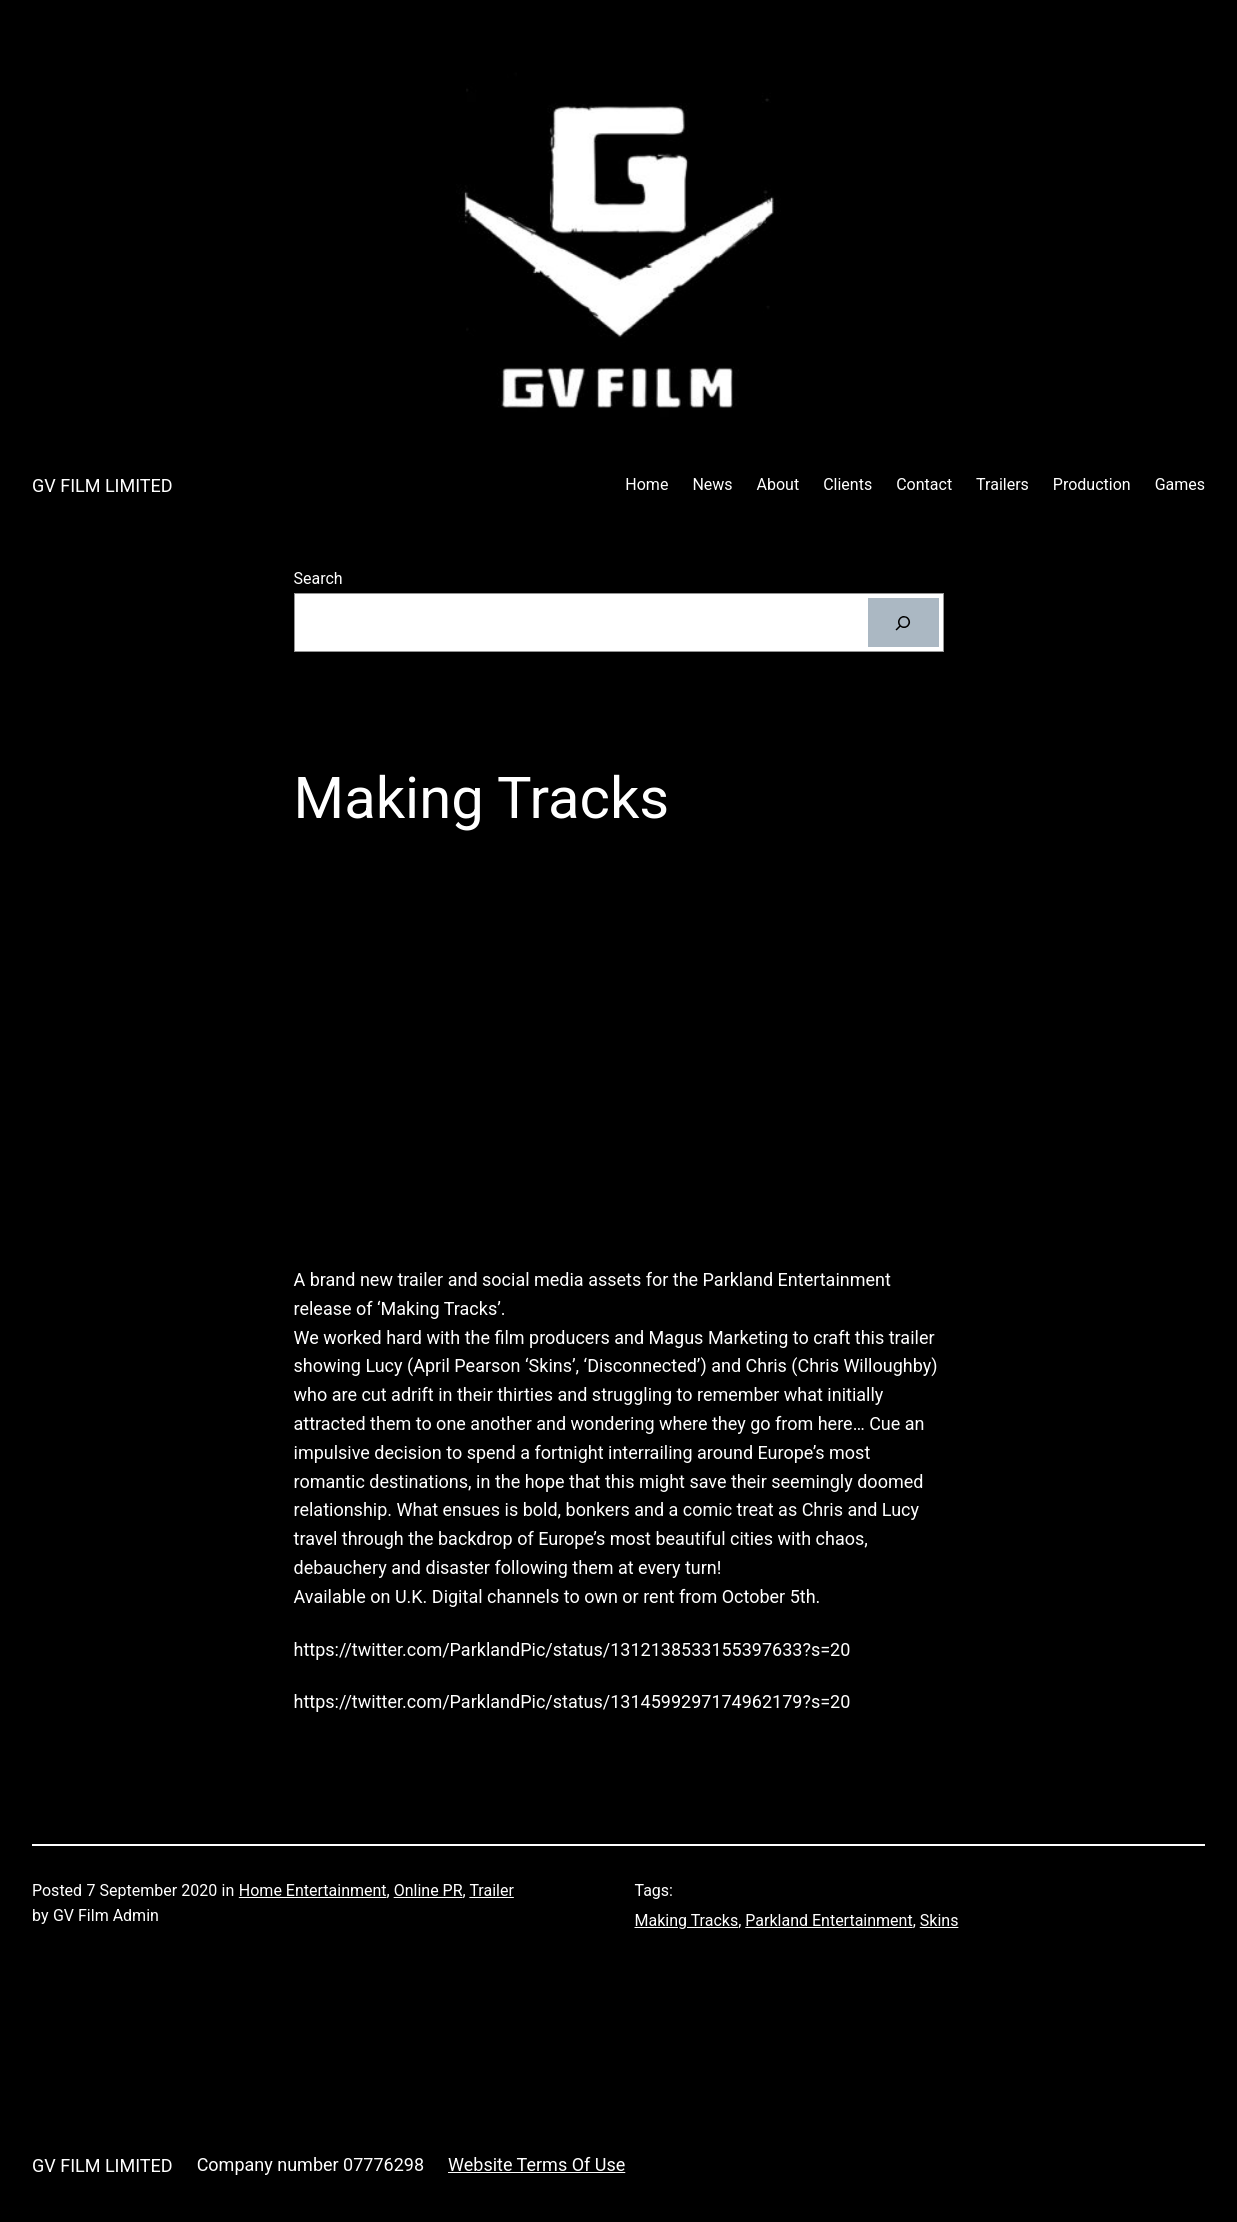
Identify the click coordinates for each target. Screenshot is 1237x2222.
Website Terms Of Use (536, 2164)
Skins (939, 1920)
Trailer (491, 1890)
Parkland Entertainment (828, 1920)
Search (318, 578)
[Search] (903, 622)
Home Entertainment (313, 1890)
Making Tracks (687, 1920)
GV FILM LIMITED (102, 485)
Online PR (428, 1890)
